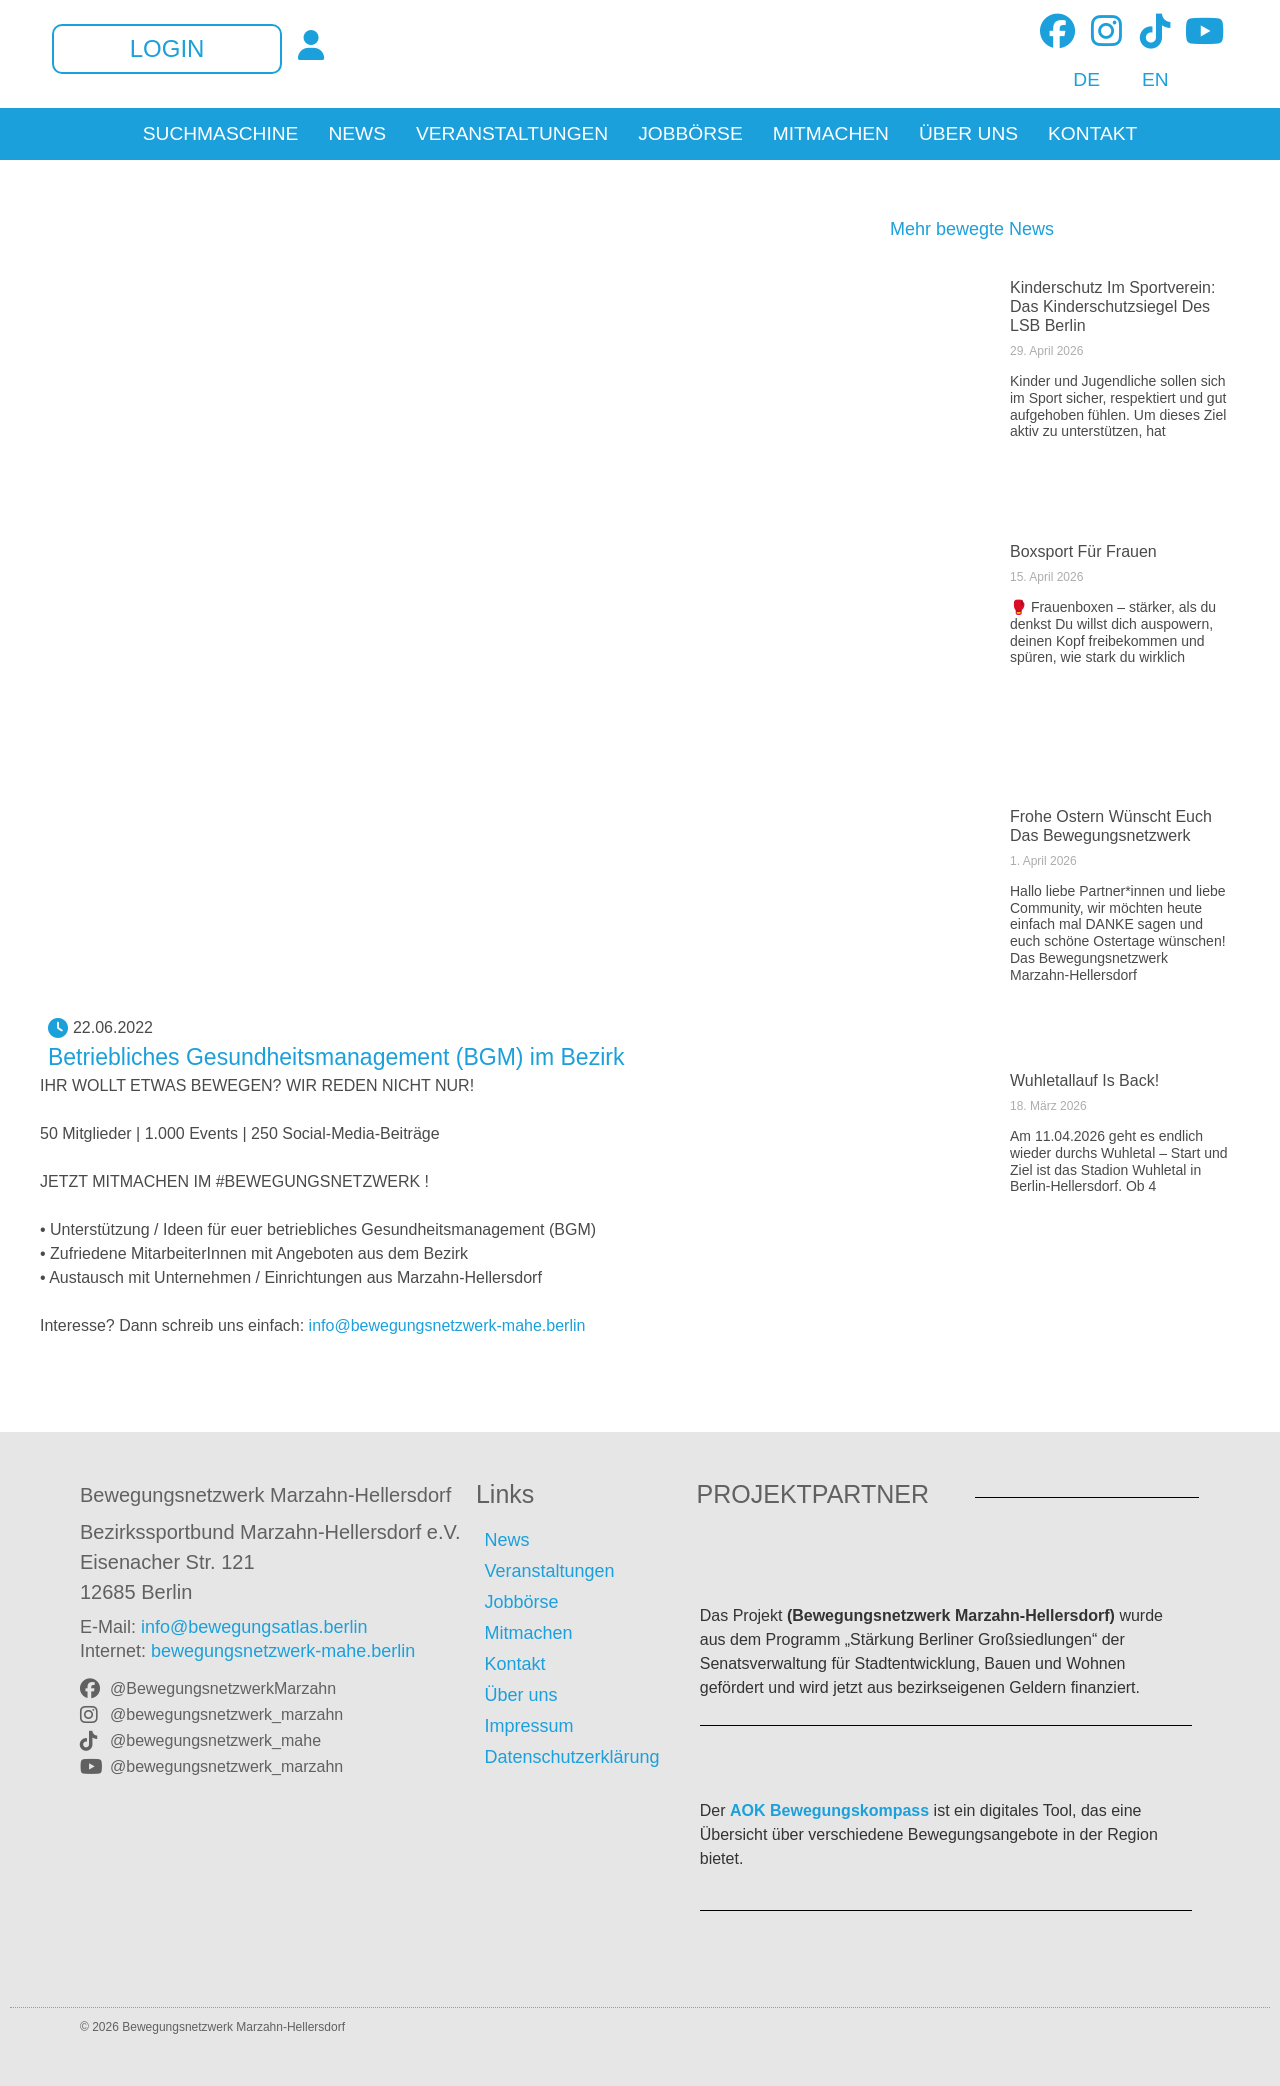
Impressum (528, 1726)
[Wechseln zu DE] (1075, 80)
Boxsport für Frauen (1083, 551)
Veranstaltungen (512, 134)
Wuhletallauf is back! (1084, 1080)
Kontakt (1092, 134)
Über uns (968, 134)
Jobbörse (690, 134)
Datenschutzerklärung (571, 1757)
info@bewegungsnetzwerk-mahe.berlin (447, 1325)
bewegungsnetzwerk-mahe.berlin (283, 1651)
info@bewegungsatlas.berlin (254, 1627)
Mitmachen (831, 134)
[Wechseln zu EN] (1144, 80)
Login (167, 49)
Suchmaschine (221, 134)
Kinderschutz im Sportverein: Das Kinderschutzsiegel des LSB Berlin (1112, 306)
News (357, 134)
